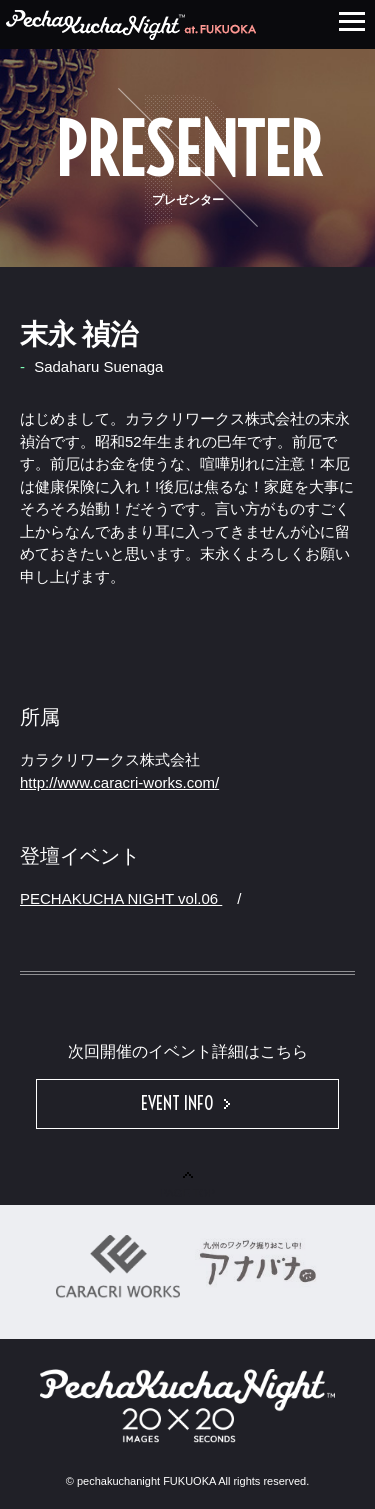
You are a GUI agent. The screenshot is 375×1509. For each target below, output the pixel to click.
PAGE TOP (187, 1185)
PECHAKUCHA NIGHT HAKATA (131, 25)
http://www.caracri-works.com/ (119, 782)
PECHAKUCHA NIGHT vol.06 (121, 898)
